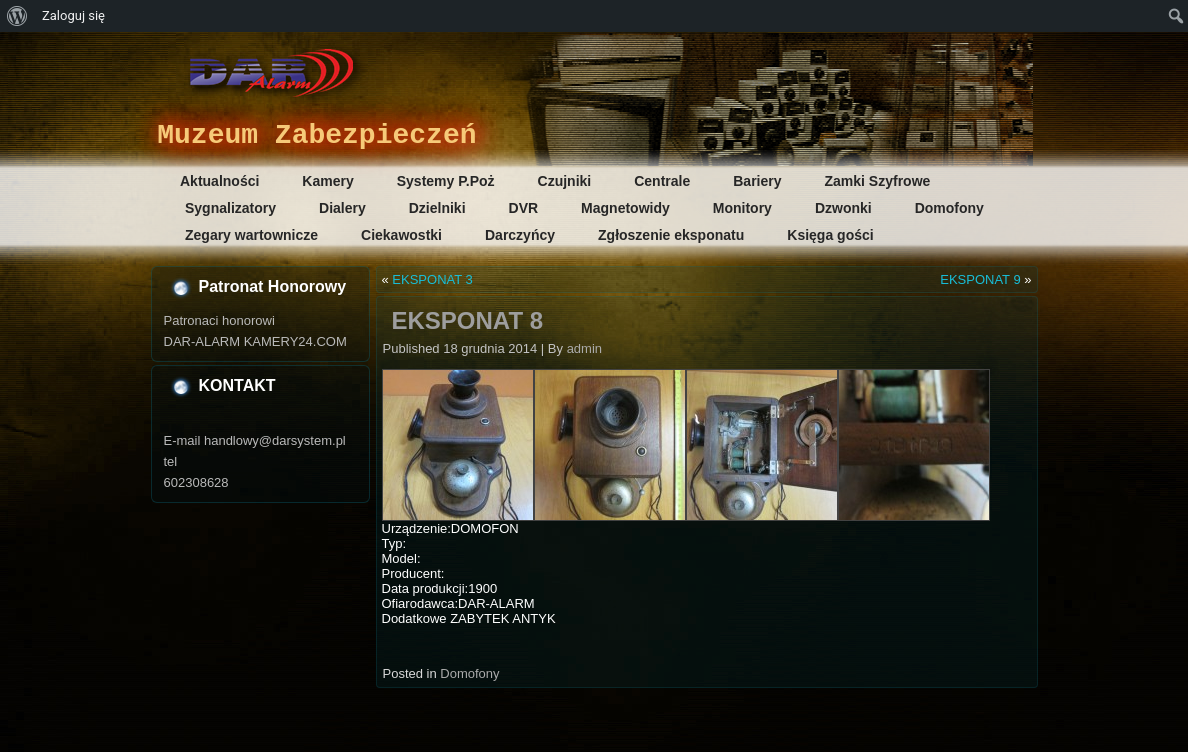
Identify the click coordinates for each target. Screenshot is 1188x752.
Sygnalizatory (230, 208)
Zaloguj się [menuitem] (73, 15)
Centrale (662, 181)
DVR (524, 208)
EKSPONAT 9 (980, 279)
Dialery (342, 208)
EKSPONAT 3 (432, 279)
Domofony (949, 208)
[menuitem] (17, 16)
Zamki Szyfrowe (878, 181)
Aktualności (219, 181)
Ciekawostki (401, 235)
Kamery (327, 181)
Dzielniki (437, 208)
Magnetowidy (625, 208)
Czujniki (565, 181)
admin (584, 348)
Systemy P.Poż (446, 181)
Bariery (757, 181)
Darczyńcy (520, 235)
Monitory (742, 208)
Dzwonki (843, 208)
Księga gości (830, 235)
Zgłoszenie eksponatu (671, 235)
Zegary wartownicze (251, 235)
